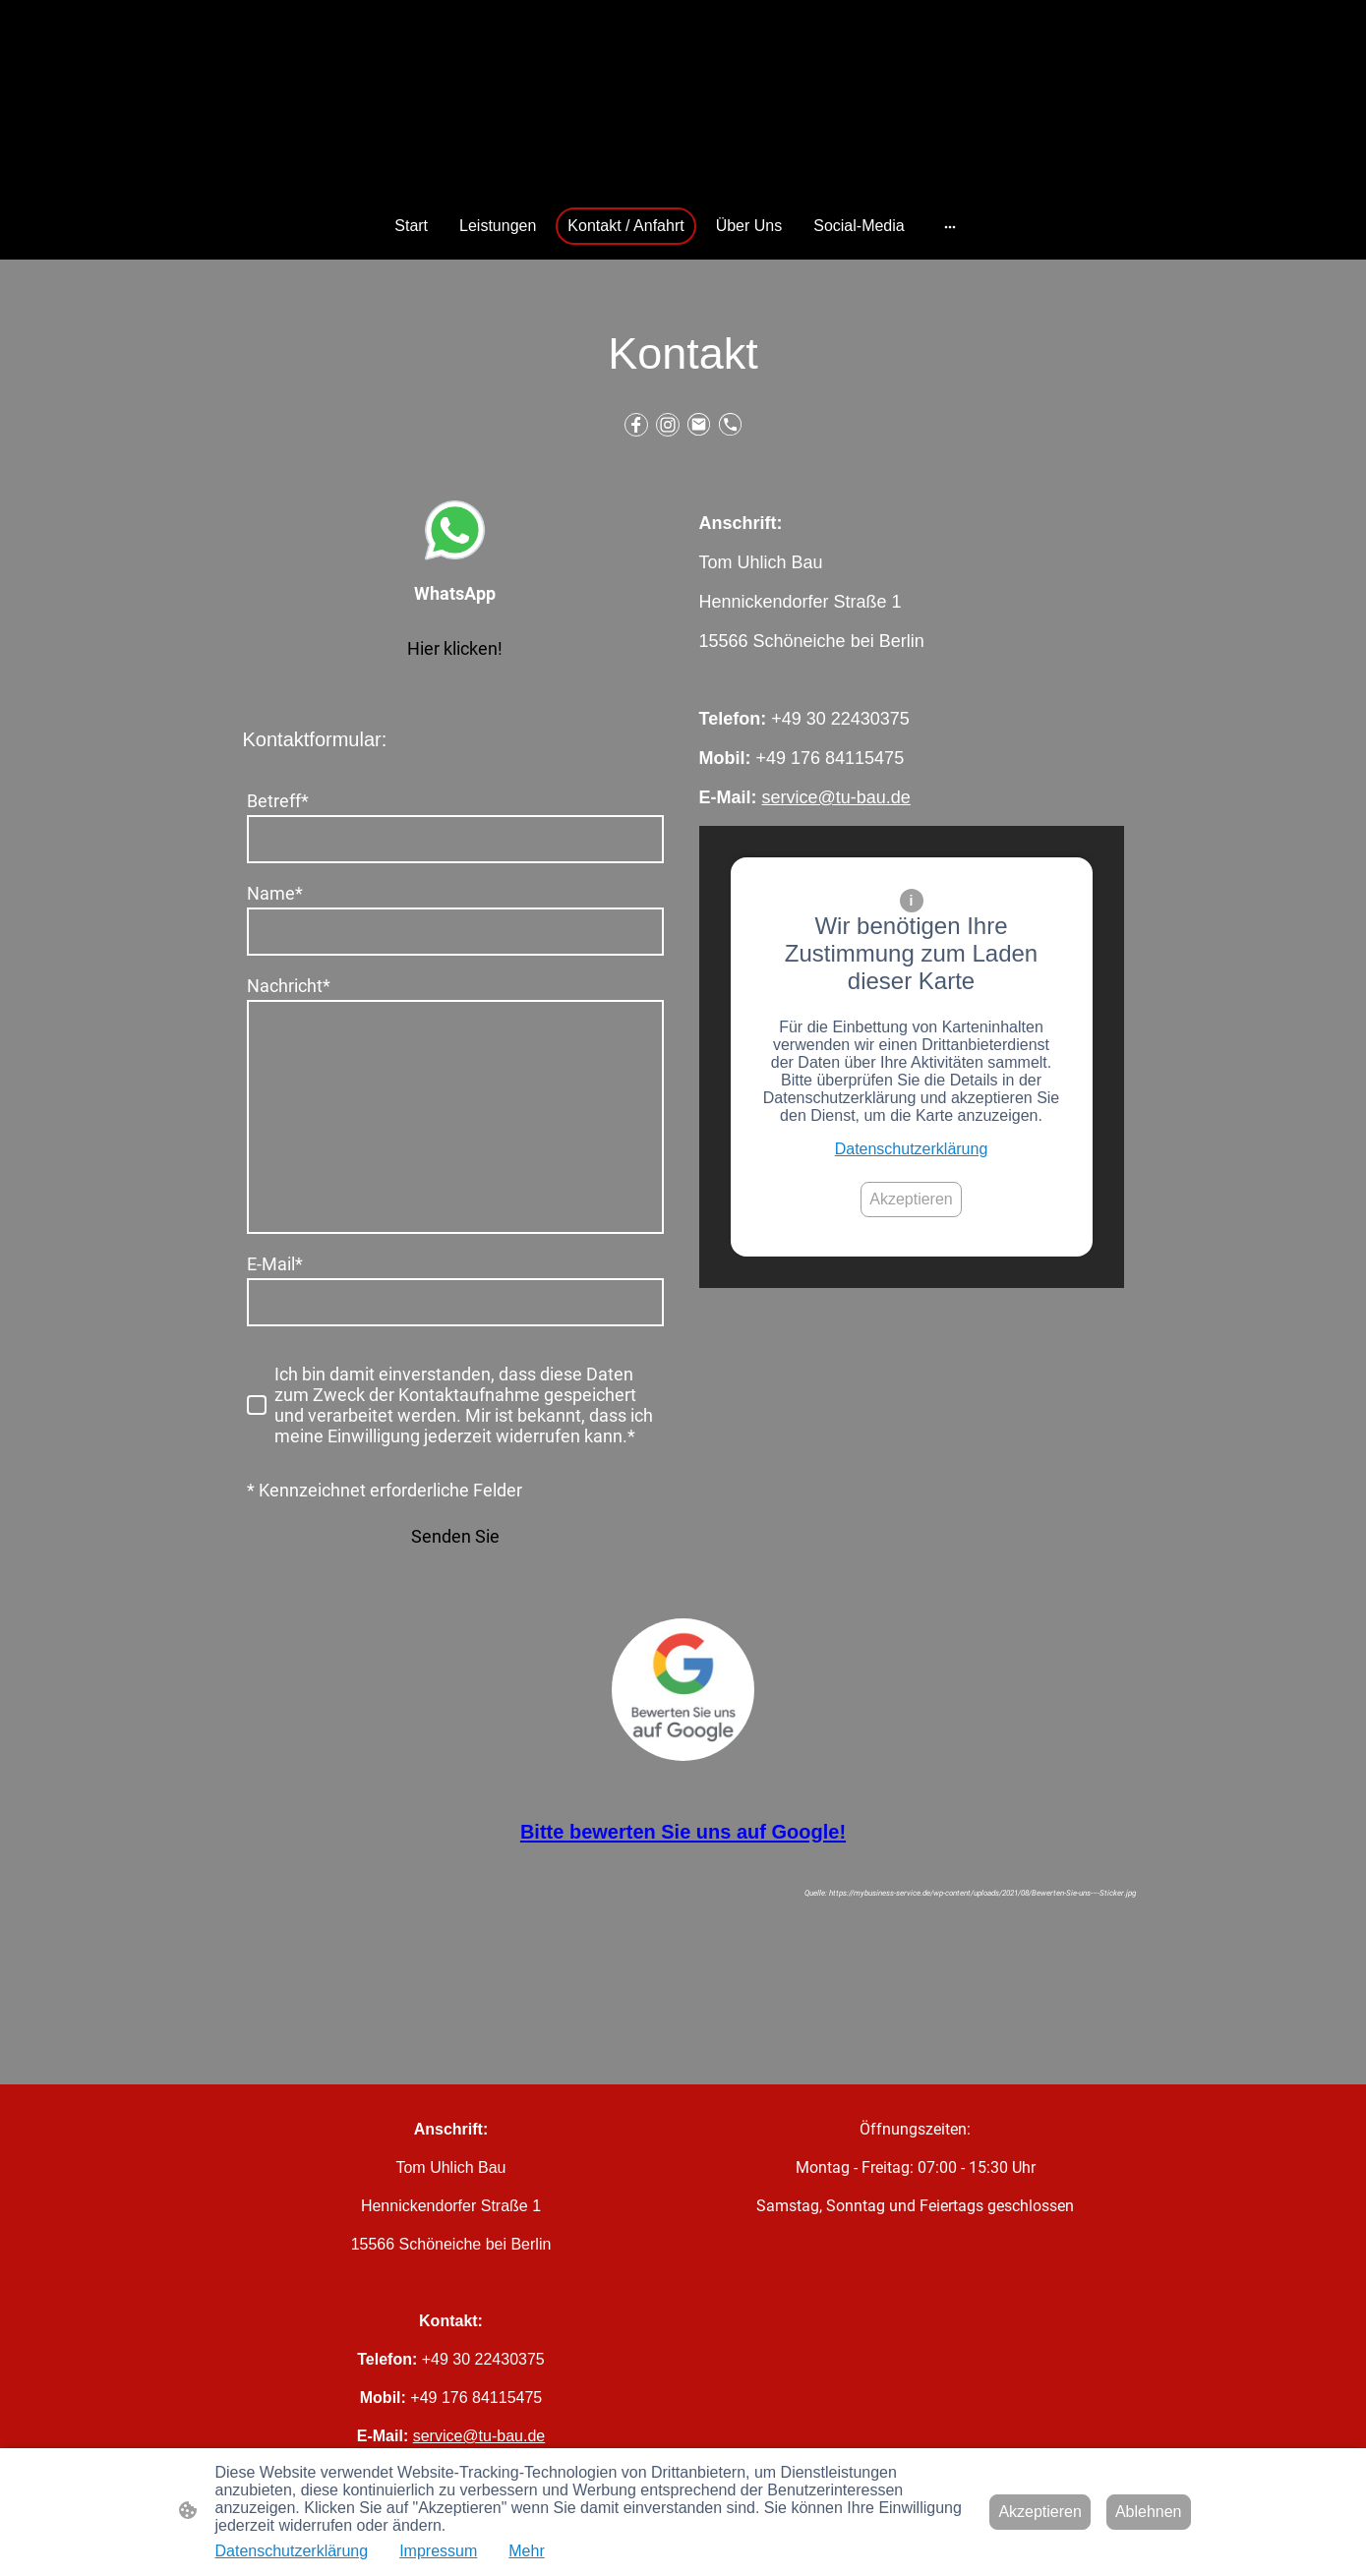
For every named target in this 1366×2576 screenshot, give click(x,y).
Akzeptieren (911, 1199)
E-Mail (275, 1264)
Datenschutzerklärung (911, 1149)
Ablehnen (1148, 2511)
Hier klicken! (455, 648)
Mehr (526, 2551)
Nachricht (288, 985)
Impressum (438, 2551)
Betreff (278, 800)
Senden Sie (455, 1536)
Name (275, 893)
